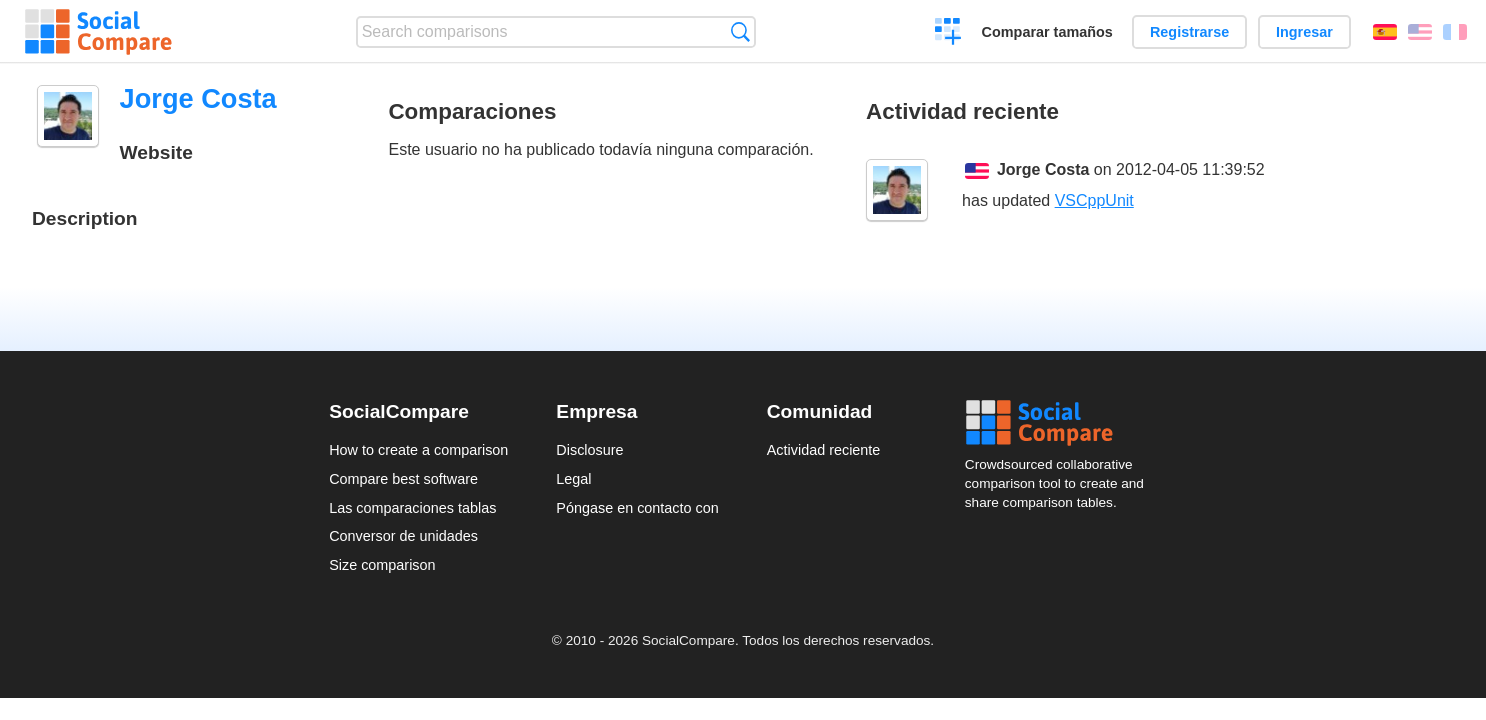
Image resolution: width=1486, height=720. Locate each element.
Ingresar (1304, 32)
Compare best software (403, 479)
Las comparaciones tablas (412, 508)
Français (1455, 32)
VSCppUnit (1094, 200)
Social (1061, 423)
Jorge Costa (1043, 169)
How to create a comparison (418, 450)
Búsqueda (740, 31)
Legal (573, 479)
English (1420, 32)
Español (1385, 32)
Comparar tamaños (1047, 32)
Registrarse (1189, 32)
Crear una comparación (948, 34)
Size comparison (382, 565)
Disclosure (589, 450)
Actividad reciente (824, 450)
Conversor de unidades (403, 536)
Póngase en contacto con (637, 508)
